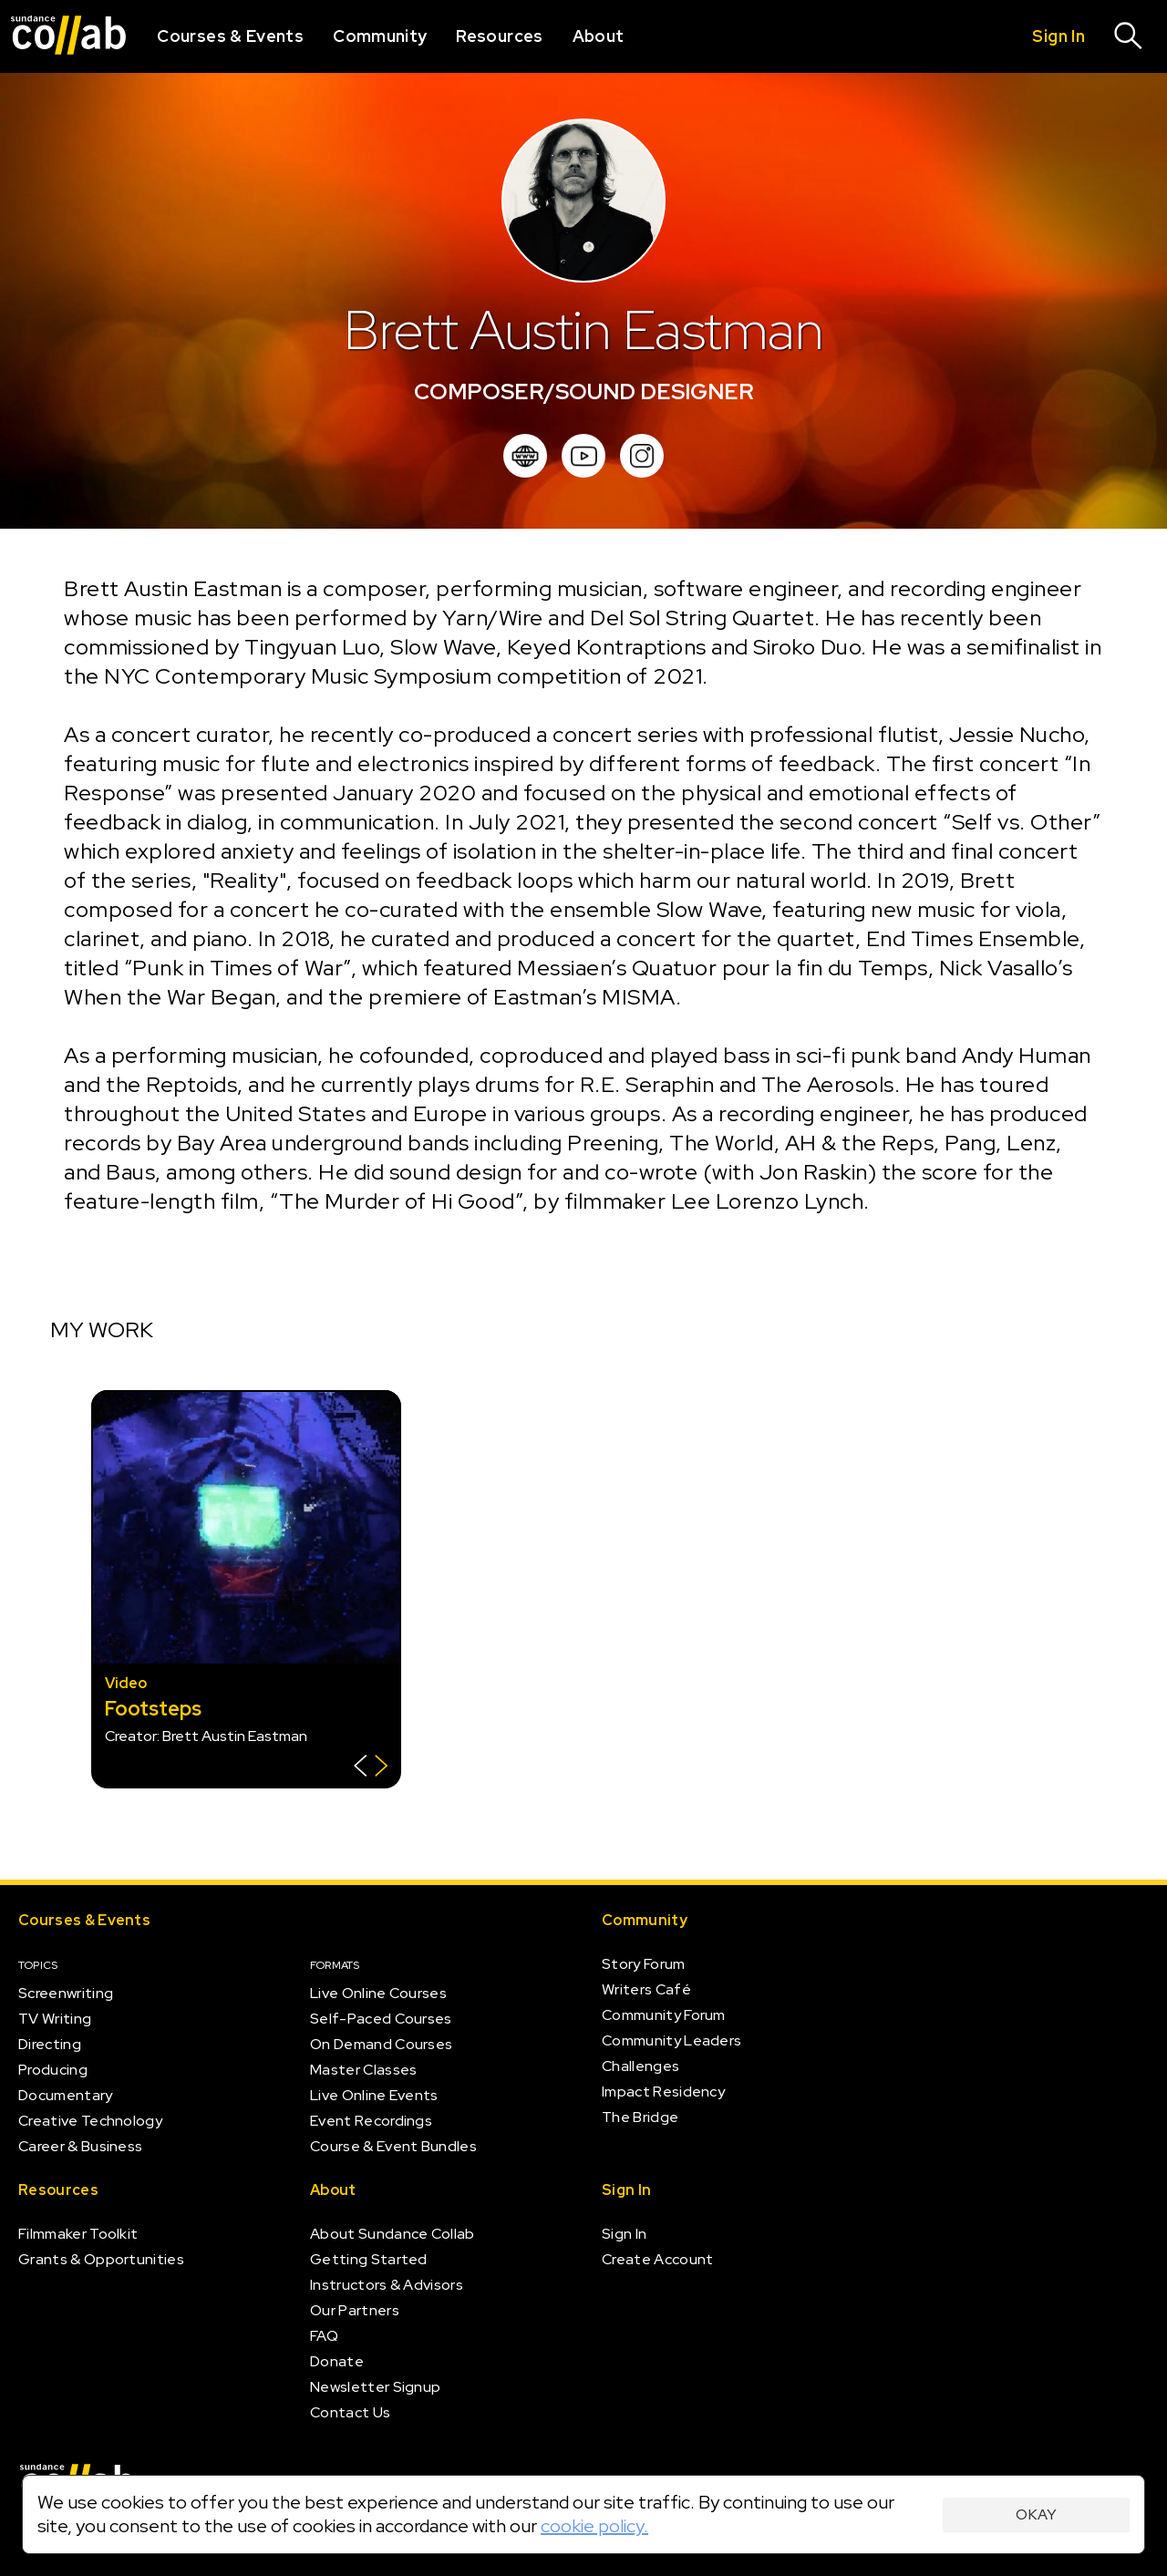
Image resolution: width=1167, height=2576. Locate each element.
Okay (1036, 2514)
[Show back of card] (370, 1768)
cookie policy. (594, 2526)
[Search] (1128, 36)
